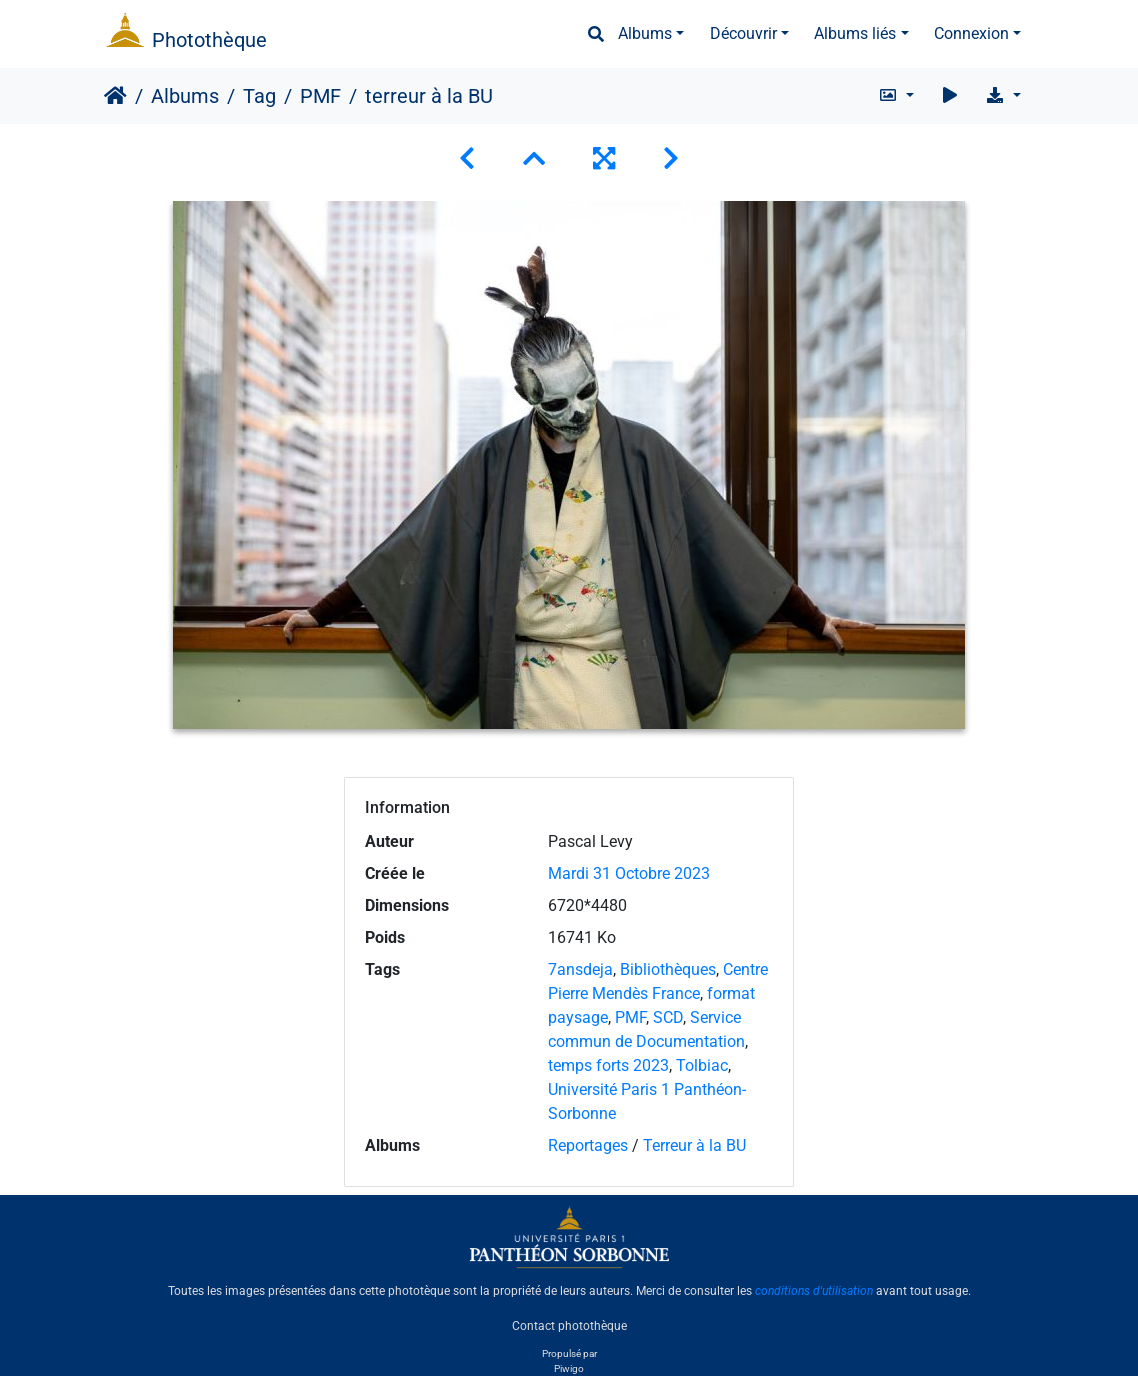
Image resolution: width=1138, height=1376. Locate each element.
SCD (668, 1017)
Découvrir (743, 33)
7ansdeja (580, 969)
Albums (645, 33)
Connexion (971, 33)
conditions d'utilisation (814, 1291)
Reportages (588, 1145)
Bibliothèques (668, 969)
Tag (259, 96)
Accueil (115, 96)
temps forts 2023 (608, 1065)
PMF (320, 96)
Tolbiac (702, 1065)
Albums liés (855, 33)
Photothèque (209, 40)
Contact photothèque (569, 1325)
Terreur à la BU (694, 1145)
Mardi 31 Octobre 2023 (629, 873)
